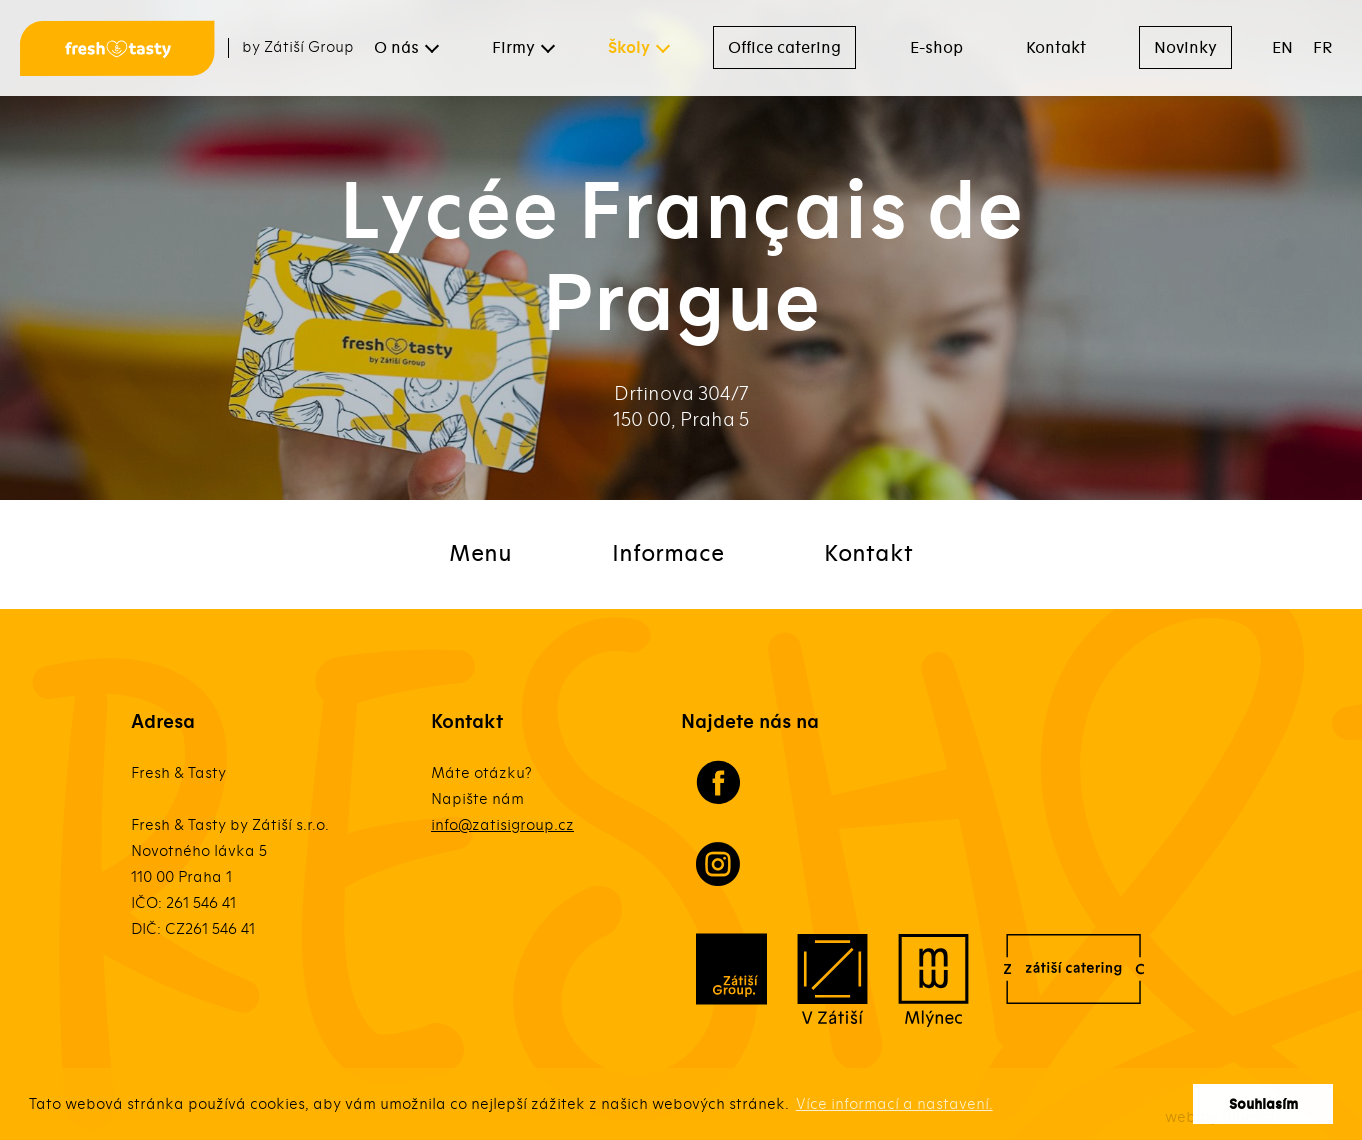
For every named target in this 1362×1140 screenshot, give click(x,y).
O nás (396, 48)
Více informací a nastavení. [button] (894, 1104)
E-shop (936, 48)
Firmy (513, 48)
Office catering (784, 48)
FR (1322, 48)
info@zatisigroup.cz (502, 825)
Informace (668, 554)
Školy (629, 48)
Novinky (1185, 48)
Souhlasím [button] (1263, 1104)
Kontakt (1056, 48)
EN (1282, 48)
